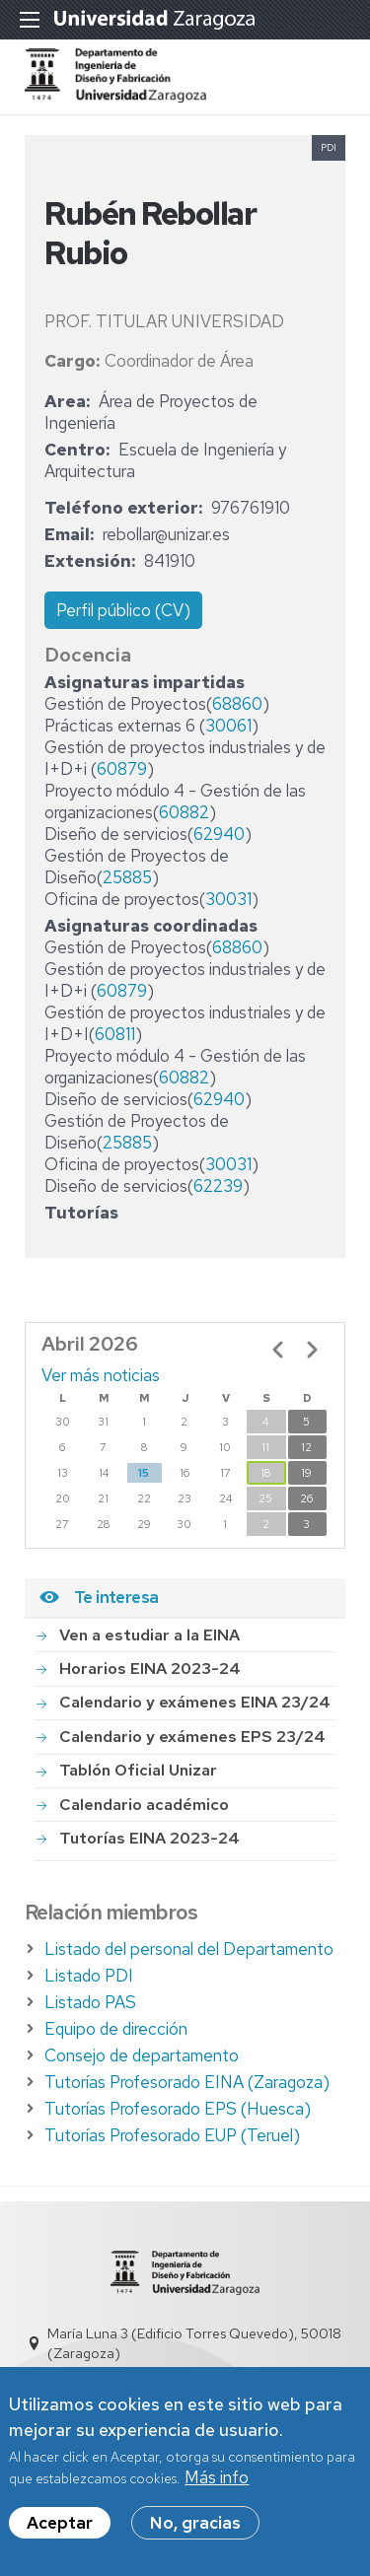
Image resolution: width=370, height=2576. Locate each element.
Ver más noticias (100, 1375)
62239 (218, 1186)
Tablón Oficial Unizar (138, 1770)
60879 (122, 769)
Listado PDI (88, 1975)
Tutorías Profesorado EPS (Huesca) (177, 2109)
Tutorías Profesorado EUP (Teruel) (172, 2135)
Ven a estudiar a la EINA (149, 1635)
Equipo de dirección (115, 2029)
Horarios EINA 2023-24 (150, 1668)
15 (143, 1473)
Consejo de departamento (141, 2055)
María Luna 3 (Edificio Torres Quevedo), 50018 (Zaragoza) (194, 2343)
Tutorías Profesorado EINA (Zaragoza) (187, 2082)
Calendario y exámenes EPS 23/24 (192, 1736)
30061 (228, 725)
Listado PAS (90, 2002)
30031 (228, 899)
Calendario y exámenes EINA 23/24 (195, 1702)
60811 (115, 1034)
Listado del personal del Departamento (188, 1949)
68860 (237, 704)
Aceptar (60, 2525)
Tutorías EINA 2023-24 (149, 1838)
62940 (219, 834)
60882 (184, 812)
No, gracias (195, 2525)
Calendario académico (144, 1804)
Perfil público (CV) (123, 610)
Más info (217, 2479)
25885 (127, 877)
